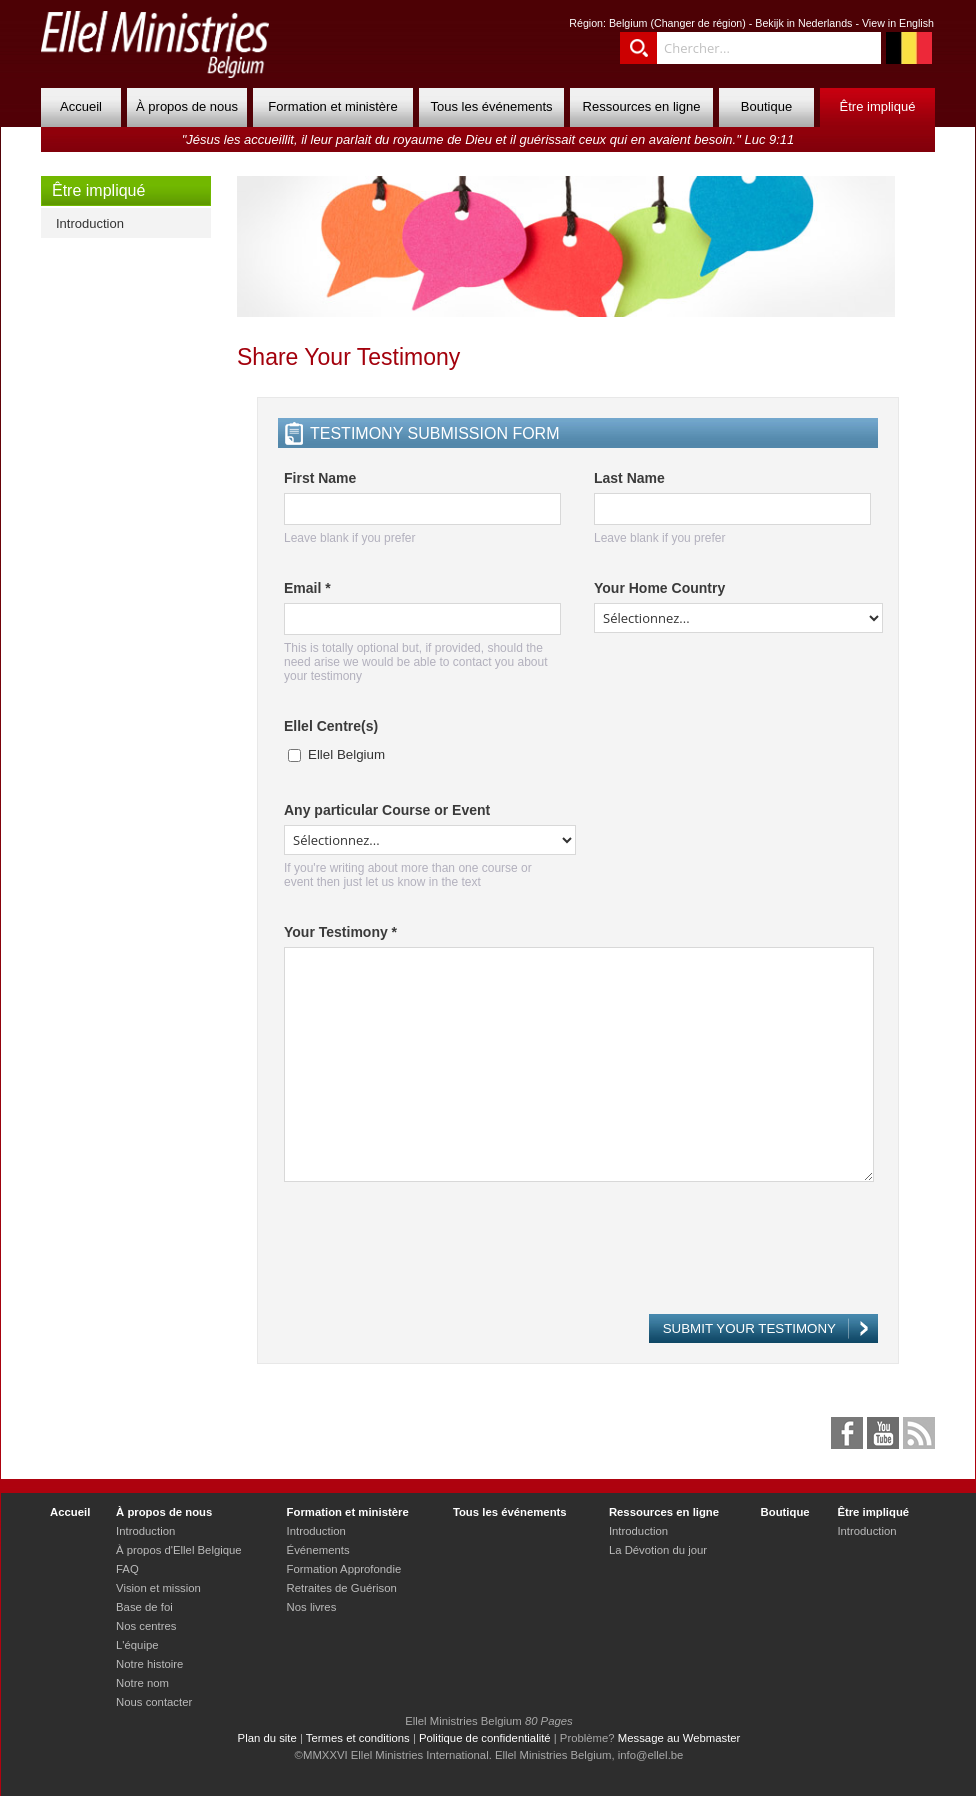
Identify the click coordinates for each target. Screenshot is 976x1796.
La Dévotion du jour (658, 1550)
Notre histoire (149, 1664)
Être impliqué (878, 106)
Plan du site (267, 1738)
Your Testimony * (340, 932)
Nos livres (312, 1607)
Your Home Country (659, 588)
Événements (318, 1550)
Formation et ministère (332, 106)
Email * (307, 588)
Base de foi (144, 1607)
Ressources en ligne (642, 106)
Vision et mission (158, 1588)
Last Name (629, 478)
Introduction (90, 223)
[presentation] (436, 1257)
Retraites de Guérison (342, 1588)
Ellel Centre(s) (331, 726)
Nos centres (146, 1626)
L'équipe (137, 1645)
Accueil (81, 106)
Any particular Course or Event (387, 810)
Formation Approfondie (344, 1569)
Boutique (766, 106)
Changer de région (698, 23)
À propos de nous (187, 106)
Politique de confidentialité (485, 1738)
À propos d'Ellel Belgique (179, 1550)
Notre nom (142, 1683)
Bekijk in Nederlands (803, 23)
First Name (320, 478)
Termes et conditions (358, 1738)
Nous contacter (154, 1702)
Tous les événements (491, 106)
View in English (898, 23)
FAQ (127, 1569)
